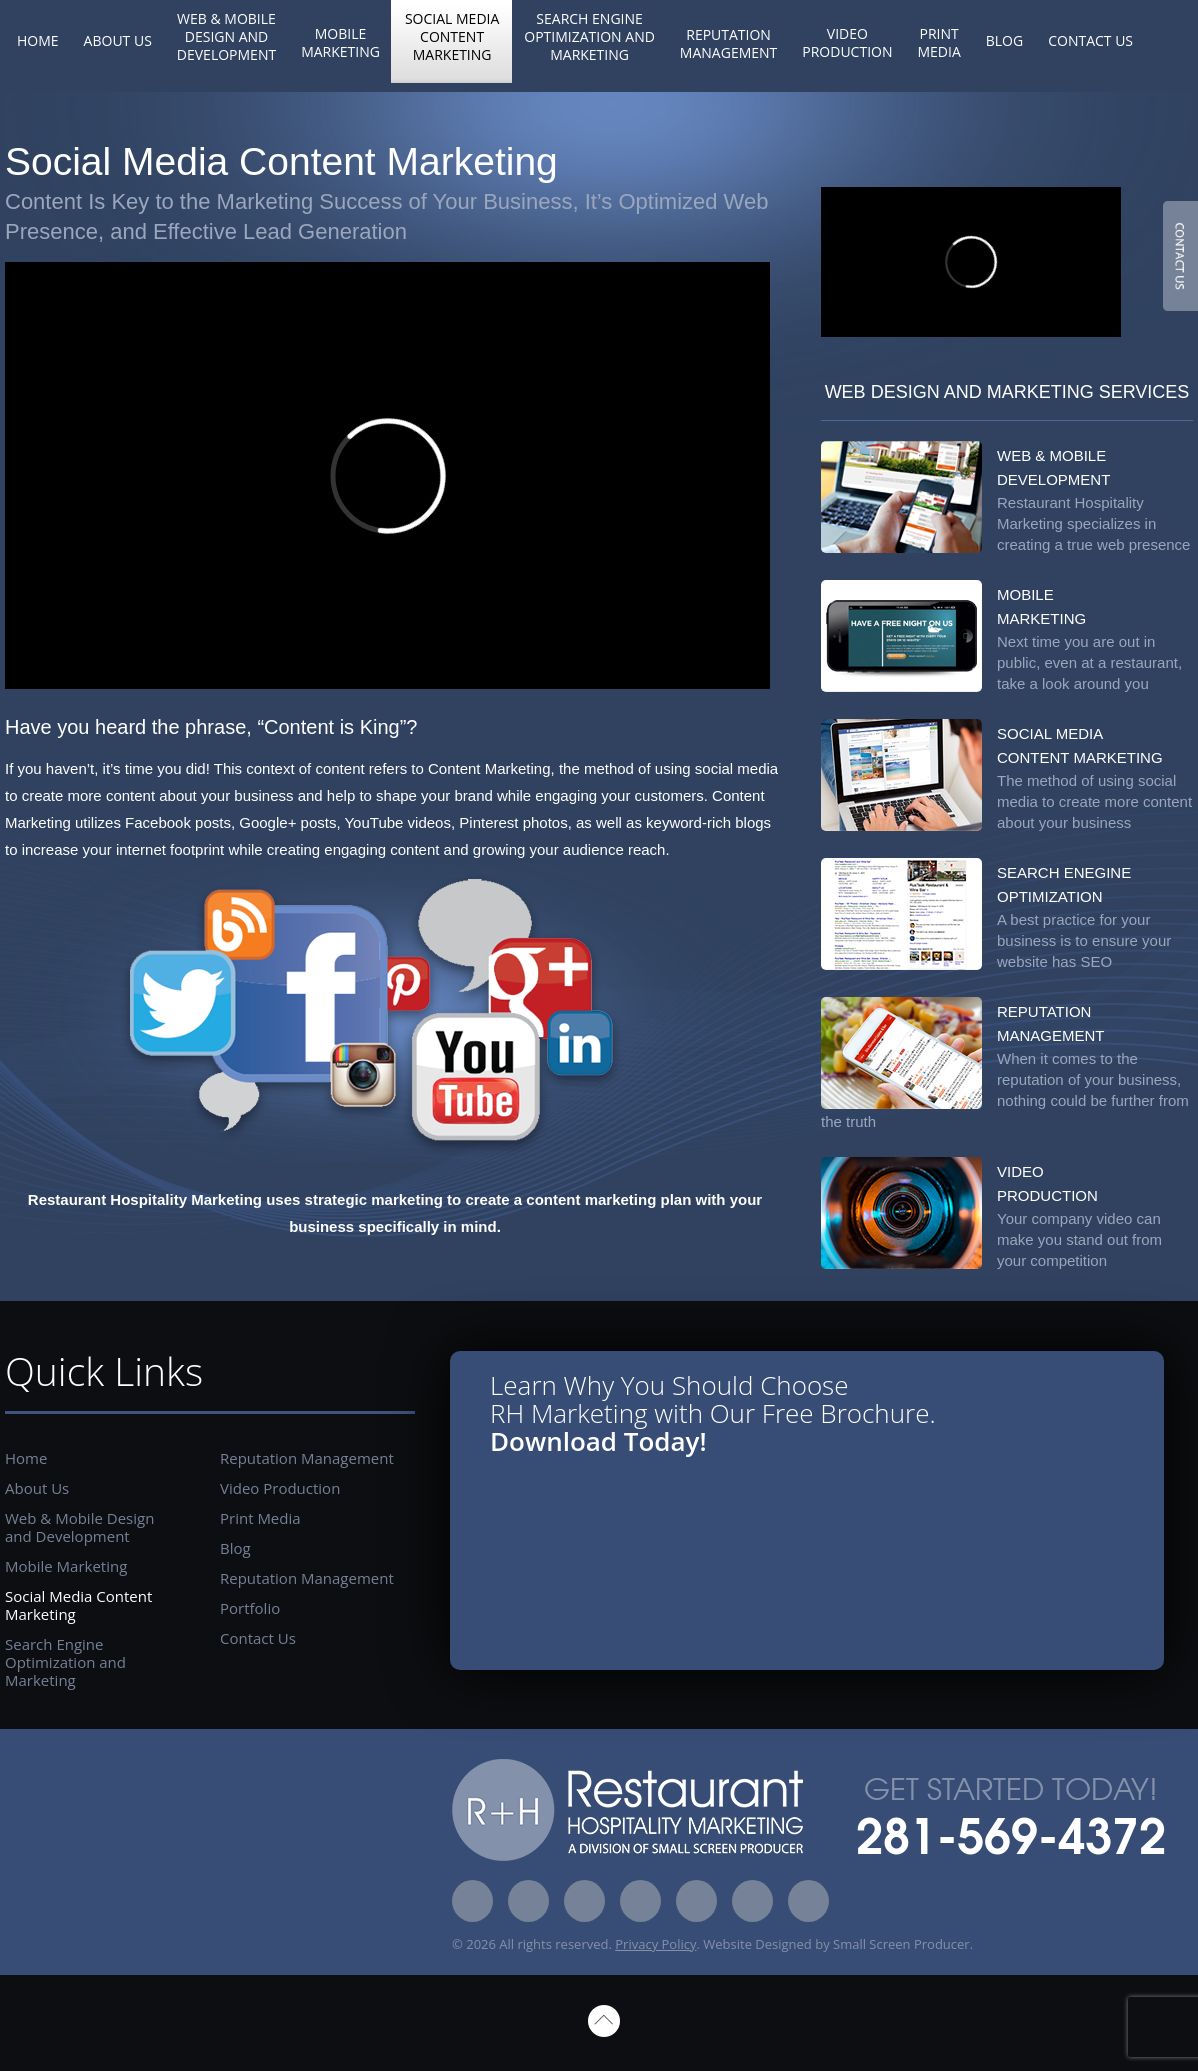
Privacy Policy (655, 1944)
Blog (1004, 40)
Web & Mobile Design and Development (226, 36)
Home (38, 40)
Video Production (847, 42)
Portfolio (250, 1608)
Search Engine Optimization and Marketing (589, 36)
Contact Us (1090, 40)
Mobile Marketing (340, 42)
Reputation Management (728, 43)
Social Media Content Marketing (452, 36)
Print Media (938, 42)
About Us (118, 40)
